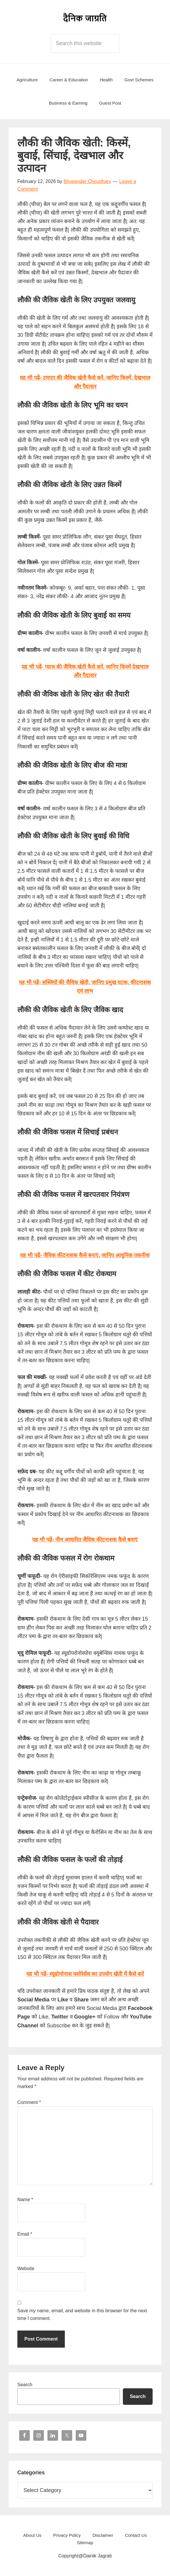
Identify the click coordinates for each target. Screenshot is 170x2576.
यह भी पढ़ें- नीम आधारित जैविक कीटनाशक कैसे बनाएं (85, 1540)
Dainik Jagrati (85, 17)
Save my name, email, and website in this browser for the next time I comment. (82, 2314)
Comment (29, 2102)
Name (25, 2199)
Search (24, 2384)
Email (24, 2234)
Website (25, 2268)
